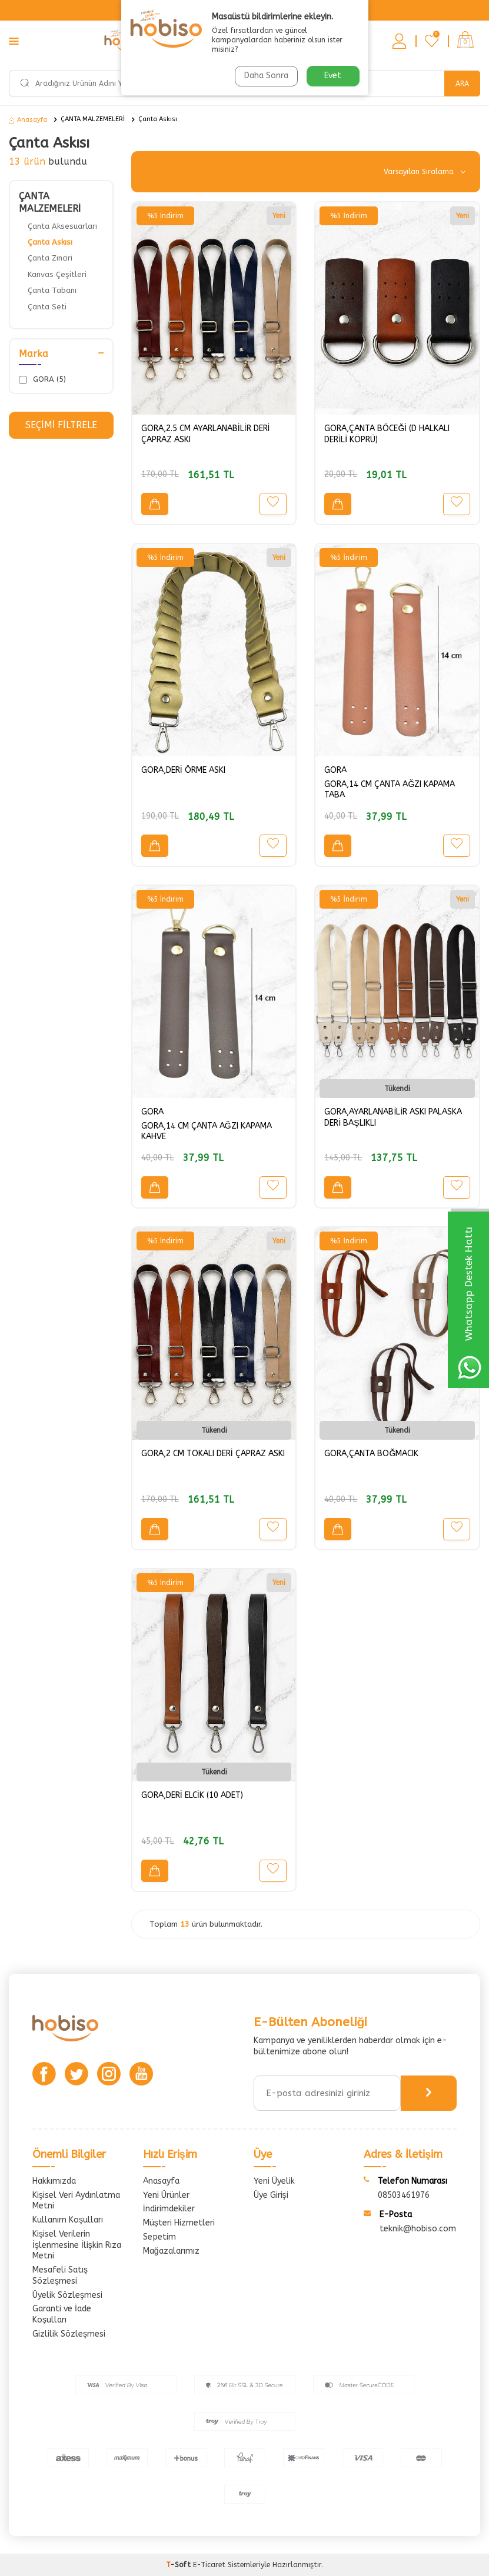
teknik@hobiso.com (418, 2229)
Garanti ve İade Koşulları (61, 2314)
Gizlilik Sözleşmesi (68, 2334)
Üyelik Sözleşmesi (67, 2295)
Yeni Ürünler (166, 2195)
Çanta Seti (47, 306)
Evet (332, 76)
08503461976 (404, 2195)
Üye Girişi (271, 2195)
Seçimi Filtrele (61, 425)
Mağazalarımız (171, 2251)
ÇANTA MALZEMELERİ (93, 119)
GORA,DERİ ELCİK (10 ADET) (192, 1795)
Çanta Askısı (157, 119)
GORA (335, 770)
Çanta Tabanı (52, 290)
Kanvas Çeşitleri (57, 274)
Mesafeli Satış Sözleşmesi (60, 2275)
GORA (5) (42, 379)
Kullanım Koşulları (67, 2220)
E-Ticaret (209, 2565)
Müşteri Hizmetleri (179, 2223)
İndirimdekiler (169, 2209)
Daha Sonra (266, 76)
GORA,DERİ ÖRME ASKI (183, 770)
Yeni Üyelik (274, 2181)
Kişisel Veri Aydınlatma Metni (76, 2200)
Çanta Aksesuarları (62, 226)
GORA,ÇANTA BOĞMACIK (371, 1454)
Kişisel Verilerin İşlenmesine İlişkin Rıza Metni (76, 2245)
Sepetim (159, 2237)
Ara (462, 83)
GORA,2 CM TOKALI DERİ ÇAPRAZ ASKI (213, 1454)
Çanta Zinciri (50, 257)
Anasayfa (28, 120)
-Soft (179, 2565)
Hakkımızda (54, 2181)
